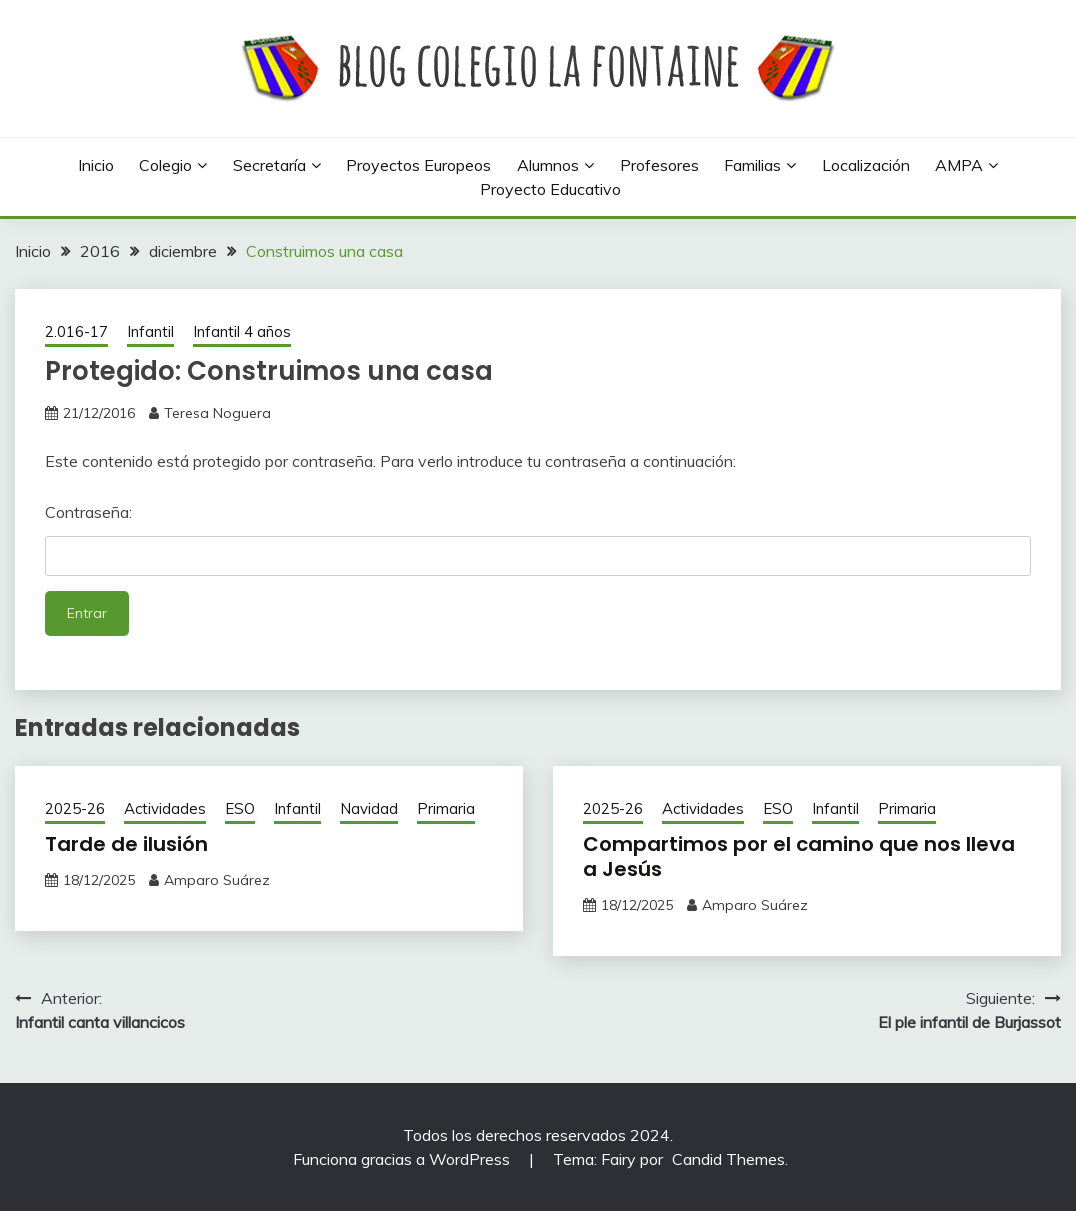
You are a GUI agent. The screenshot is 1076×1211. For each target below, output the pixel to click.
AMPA (959, 165)
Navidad (369, 808)
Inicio (96, 165)
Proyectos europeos (418, 165)
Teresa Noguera (217, 413)
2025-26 (75, 808)
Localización (866, 165)
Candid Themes (728, 1159)
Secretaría (269, 165)
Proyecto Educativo (550, 189)
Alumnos (548, 165)
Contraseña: (538, 539)
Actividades (165, 808)
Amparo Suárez (217, 880)
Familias (752, 165)
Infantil (150, 331)
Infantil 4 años (242, 331)
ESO (240, 808)
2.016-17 (76, 331)
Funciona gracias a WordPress (403, 1159)
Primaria (446, 808)
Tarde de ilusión (126, 844)
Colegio (165, 165)
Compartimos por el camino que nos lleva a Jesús (799, 856)
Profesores (659, 165)
